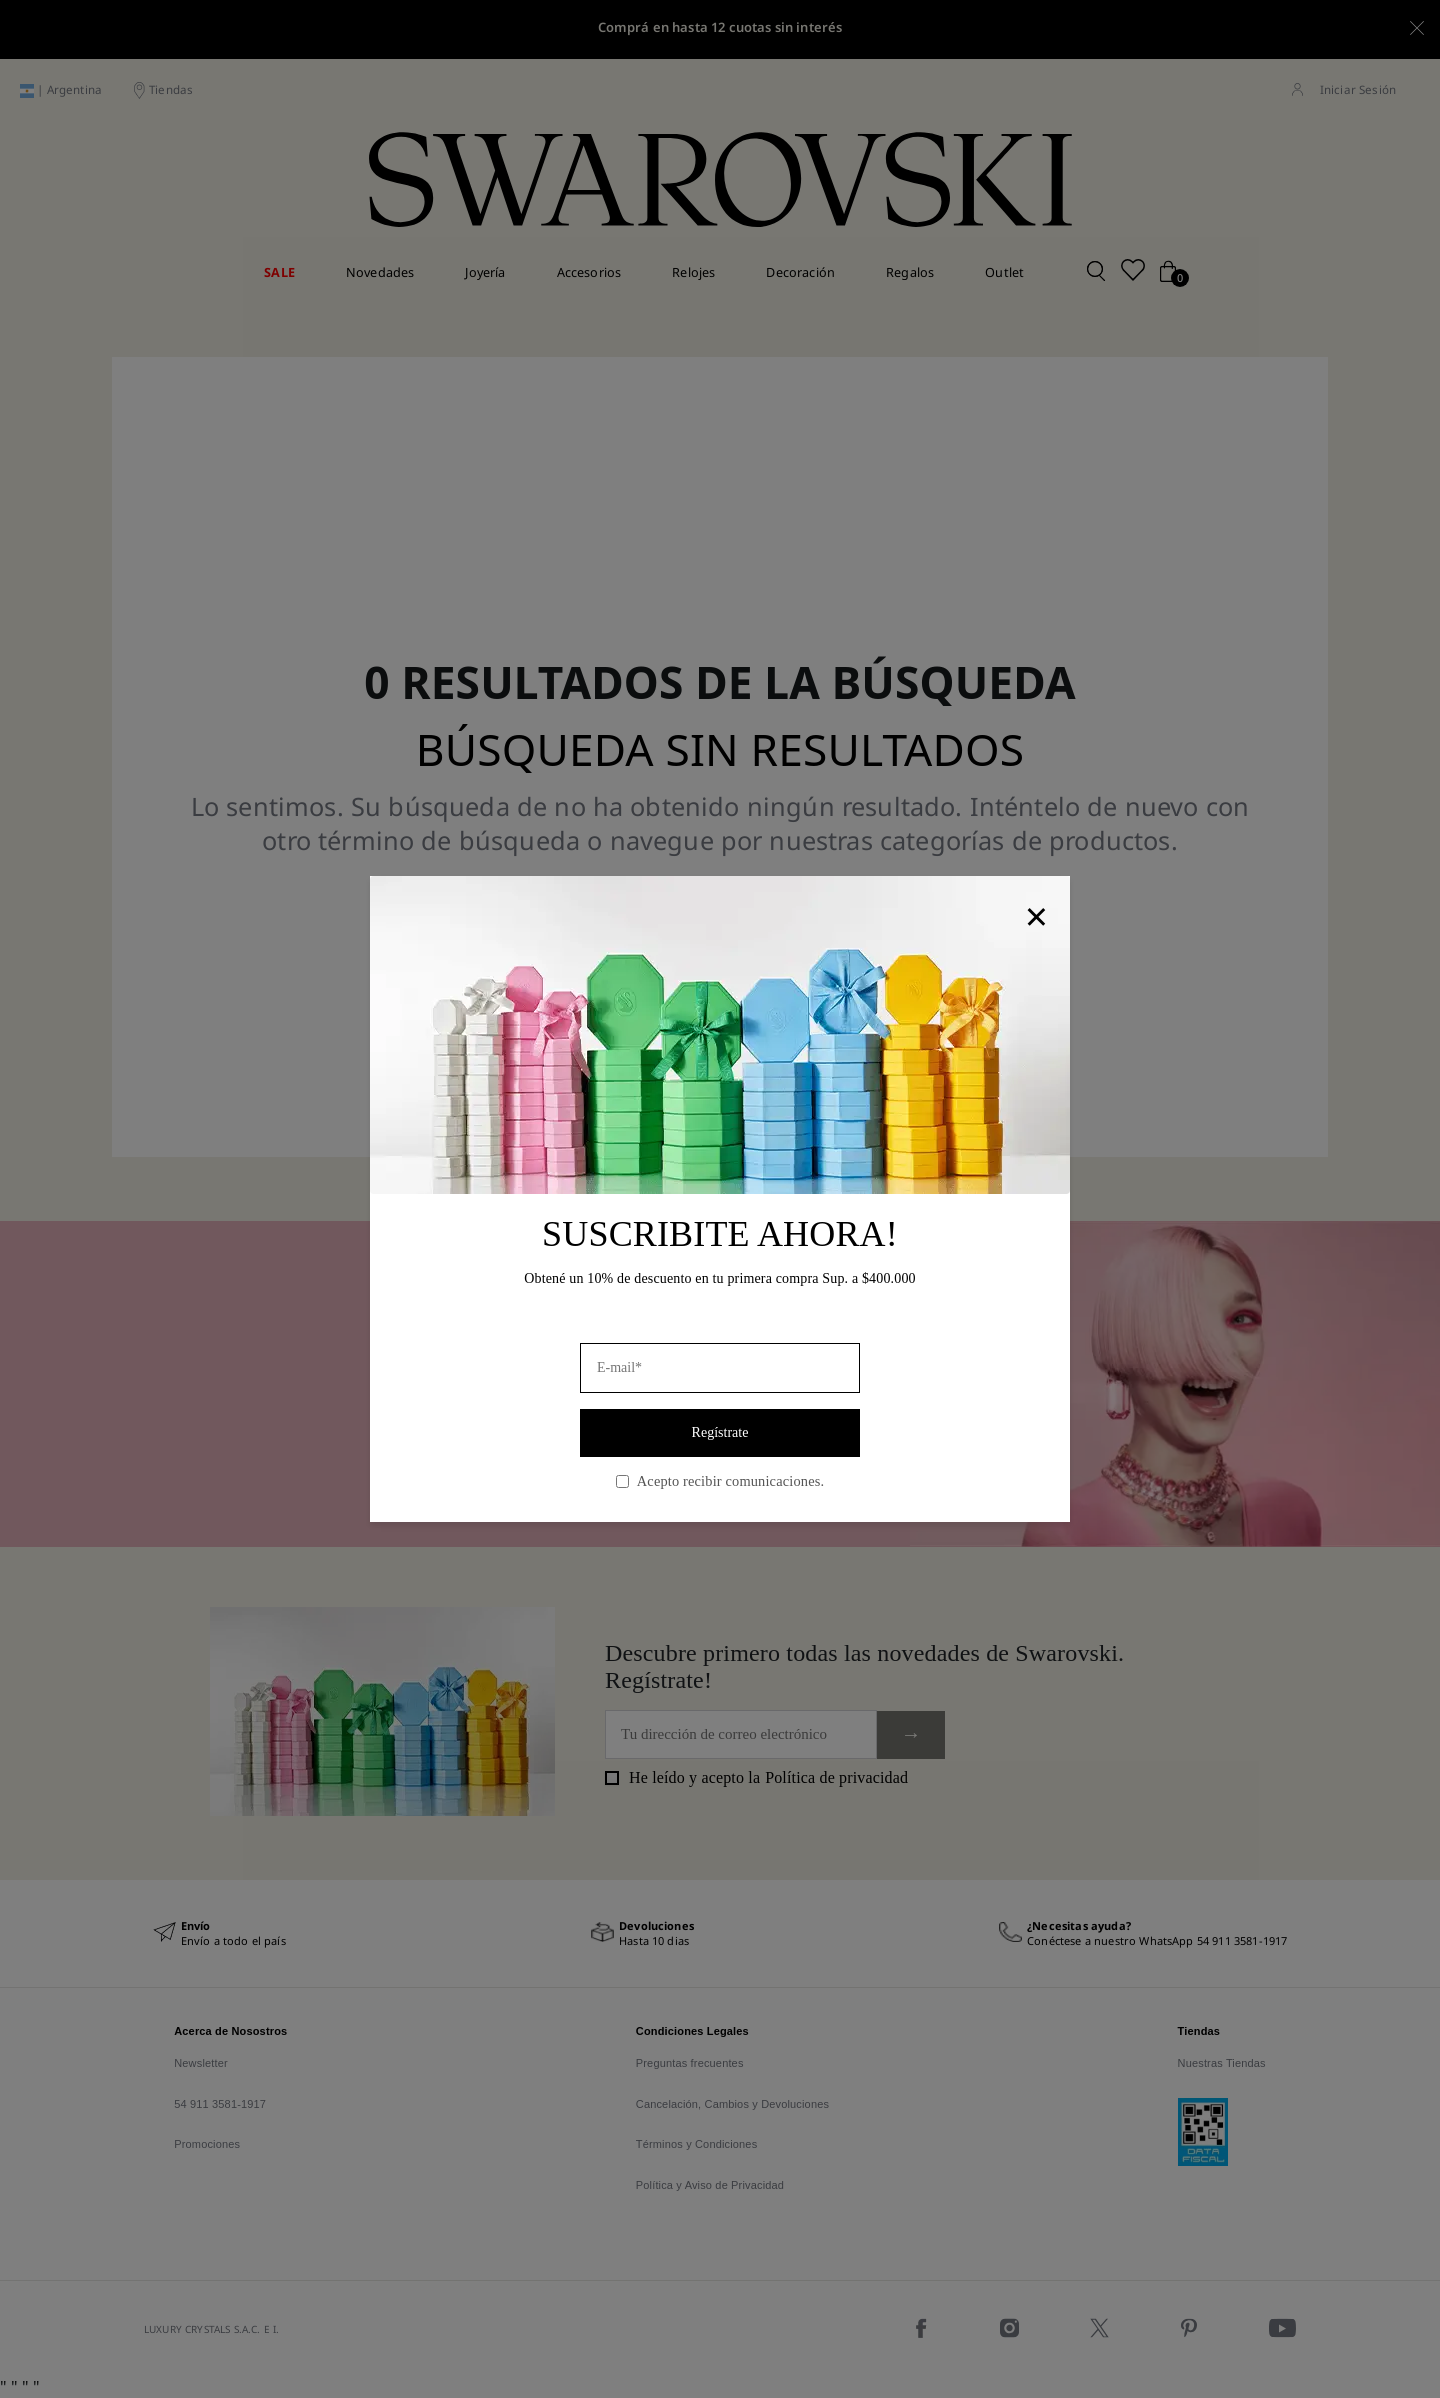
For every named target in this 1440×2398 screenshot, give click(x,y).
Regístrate (720, 1432)
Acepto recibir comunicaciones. (720, 1481)
